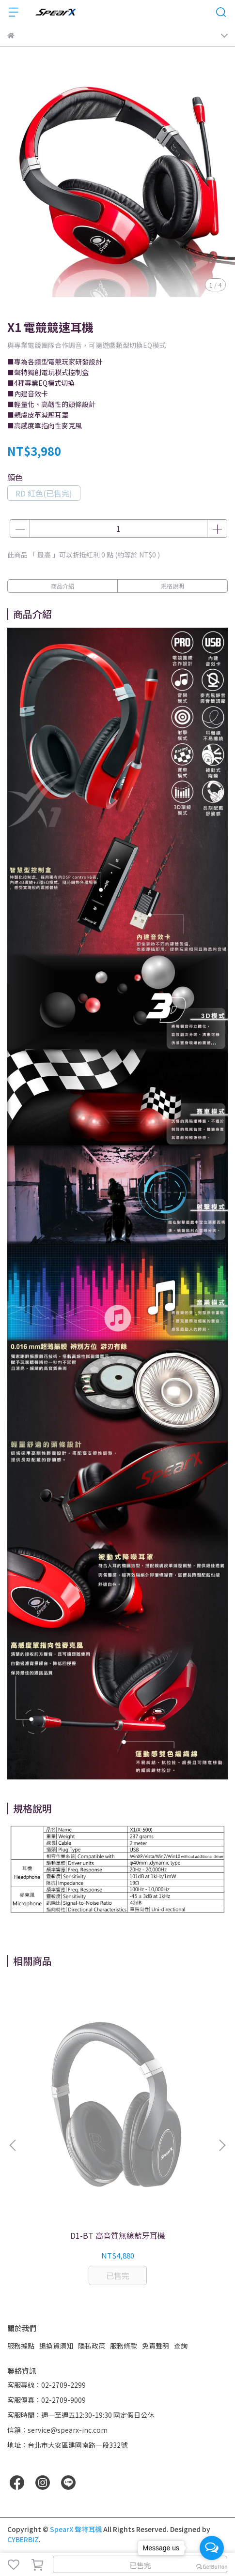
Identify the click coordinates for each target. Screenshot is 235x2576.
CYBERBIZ (23, 2539)
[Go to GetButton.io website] (211, 2566)
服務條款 (123, 2345)
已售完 (140, 2565)
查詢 (181, 2345)
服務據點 (20, 2345)
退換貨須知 (56, 2345)
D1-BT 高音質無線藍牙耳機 (117, 2235)
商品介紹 (62, 586)
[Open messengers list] (212, 2548)
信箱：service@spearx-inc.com (57, 2430)
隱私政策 (91, 2345)
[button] (222, 2145)
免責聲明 (155, 2345)
